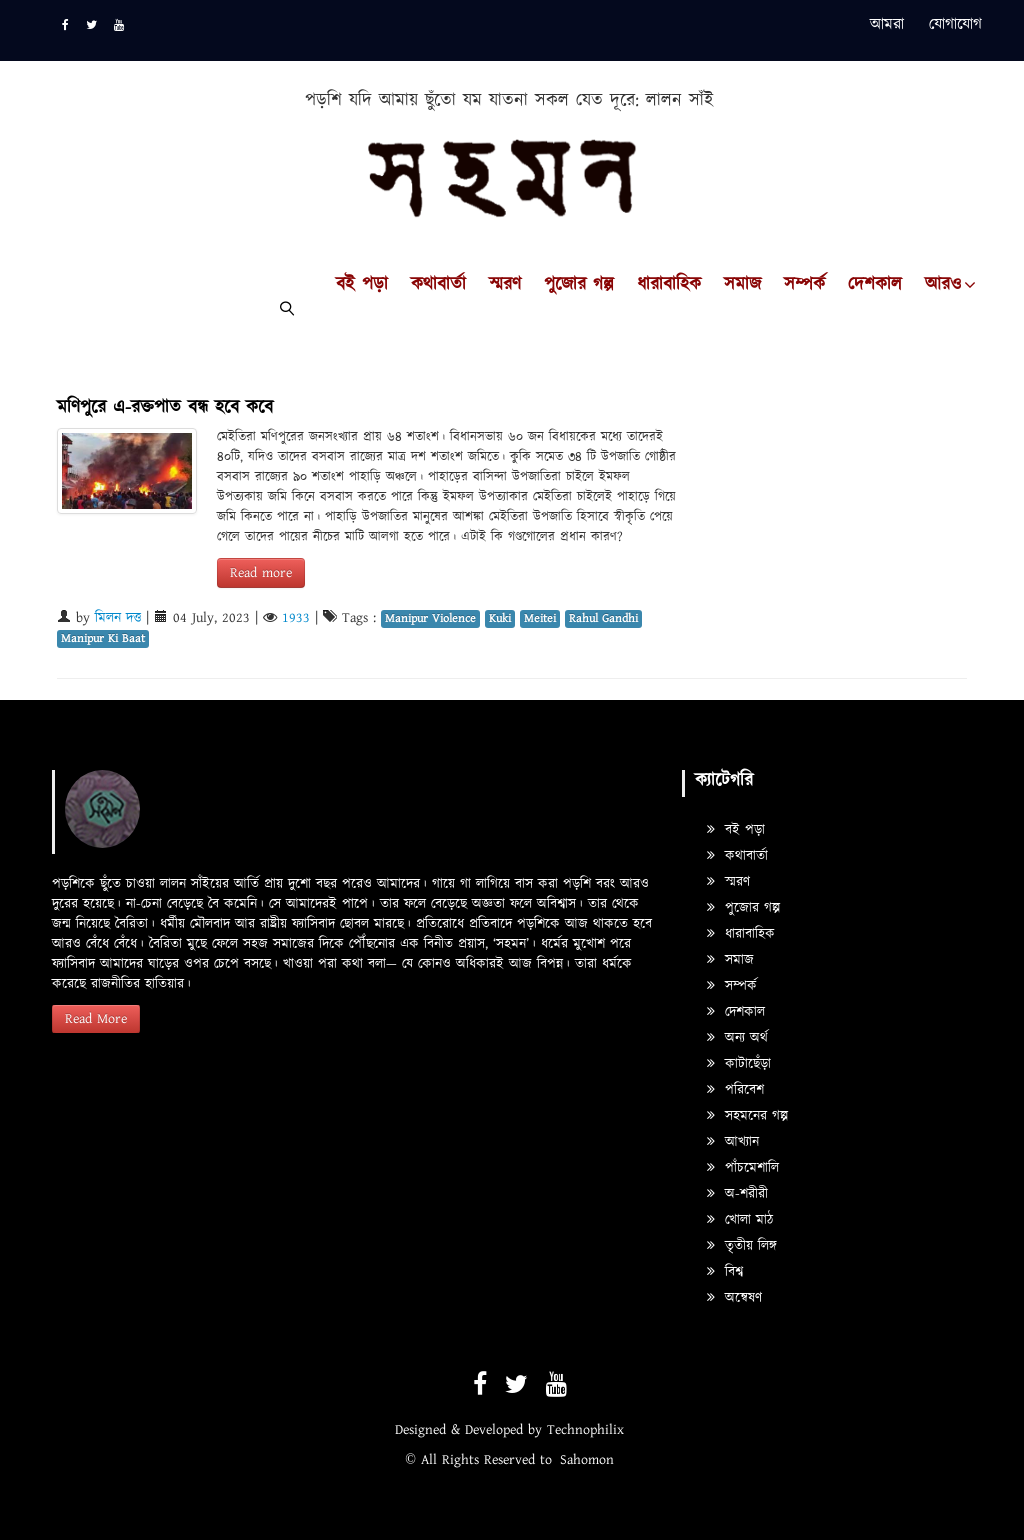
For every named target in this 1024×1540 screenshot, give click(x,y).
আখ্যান (733, 1142)
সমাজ (742, 285)
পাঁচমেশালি (743, 1168)
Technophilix (585, 1430)
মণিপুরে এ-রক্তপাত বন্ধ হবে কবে (165, 407)
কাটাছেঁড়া (739, 1064)
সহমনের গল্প (747, 1116)
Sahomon (587, 1460)
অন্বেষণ (734, 1298)
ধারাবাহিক (669, 285)
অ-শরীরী (737, 1194)
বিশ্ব (725, 1272)
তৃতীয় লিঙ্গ (742, 1246)
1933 (296, 618)
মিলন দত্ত (118, 618)
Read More (96, 1019)
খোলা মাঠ (740, 1220)
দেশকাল (875, 285)
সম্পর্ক (804, 285)
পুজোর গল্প (579, 285)
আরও (943, 285)
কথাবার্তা (438, 285)
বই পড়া (362, 285)
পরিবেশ (735, 1090)
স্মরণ (505, 285)
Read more (261, 573)
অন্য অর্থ (737, 1038)
